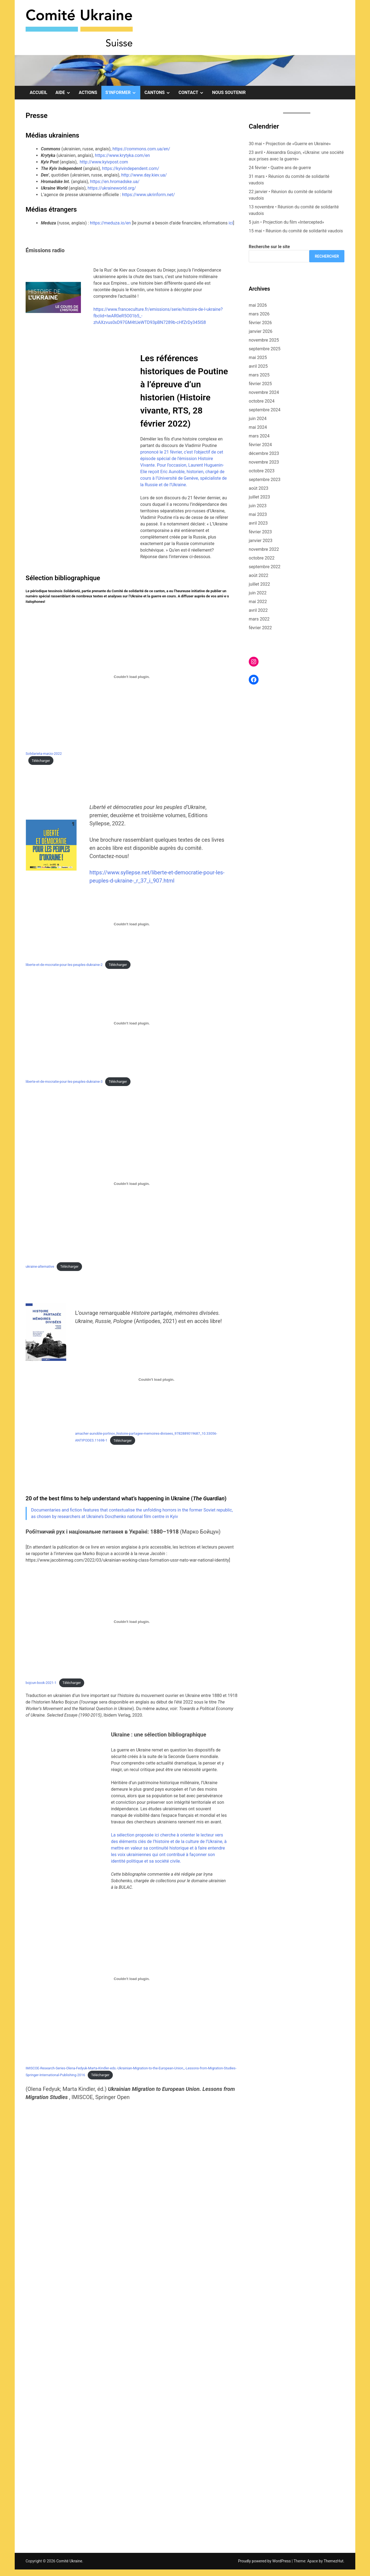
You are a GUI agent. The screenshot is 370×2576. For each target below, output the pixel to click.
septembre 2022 (264, 566)
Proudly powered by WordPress (265, 2561)
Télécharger (41, 761)
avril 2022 (258, 610)
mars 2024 (259, 436)
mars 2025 (259, 375)
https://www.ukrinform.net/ (148, 194)
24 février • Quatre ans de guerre (280, 167)
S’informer (123, 92)
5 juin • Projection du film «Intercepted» (286, 222)
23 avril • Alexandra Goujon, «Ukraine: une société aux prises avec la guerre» (296, 156)
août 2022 (258, 575)
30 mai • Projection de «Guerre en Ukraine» (290, 143)
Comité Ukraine (69, 2561)
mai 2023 (258, 514)
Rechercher (327, 256)
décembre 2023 (264, 453)
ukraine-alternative (40, 1266)
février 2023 (260, 531)
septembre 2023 (264, 479)
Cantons (159, 92)
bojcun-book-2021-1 (41, 1683)
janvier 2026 (260, 331)
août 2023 (258, 488)
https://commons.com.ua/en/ (141, 148)
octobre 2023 (261, 470)
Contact (193, 92)
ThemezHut (333, 2561)
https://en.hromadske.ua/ (114, 181)
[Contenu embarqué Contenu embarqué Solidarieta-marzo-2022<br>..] (132, 676)
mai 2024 (258, 427)
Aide (65, 92)
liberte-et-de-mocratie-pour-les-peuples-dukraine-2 (64, 965)
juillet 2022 (259, 584)
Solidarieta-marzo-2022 (44, 754)
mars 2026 (259, 314)
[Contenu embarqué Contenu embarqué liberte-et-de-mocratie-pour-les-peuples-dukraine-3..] (132, 1023)
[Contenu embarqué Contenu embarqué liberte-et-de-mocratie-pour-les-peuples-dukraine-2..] (132, 924)
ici (231, 223)
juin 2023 (257, 505)
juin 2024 (257, 418)
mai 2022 (258, 601)
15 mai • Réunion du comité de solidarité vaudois (296, 230)
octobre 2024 (261, 401)
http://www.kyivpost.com (104, 162)
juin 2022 (257, 592)
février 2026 (260, 322)
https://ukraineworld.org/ (111, 188)
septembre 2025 (264, 348)
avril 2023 (258, 523)
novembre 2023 (264, 462)
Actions (88, 92)
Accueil (38, 92)
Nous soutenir (228, 92)
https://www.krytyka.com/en (122, 155)
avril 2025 (258, 366)
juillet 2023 (259, 497)
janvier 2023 (260, 540)
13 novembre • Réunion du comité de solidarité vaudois (294, 210)
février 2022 (260, 627)
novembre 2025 (264, 340)
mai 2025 (258, 357)
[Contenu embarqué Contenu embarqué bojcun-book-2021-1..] (132, 1622)
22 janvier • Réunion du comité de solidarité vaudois (290, 195)
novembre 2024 (264, 392)
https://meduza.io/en (110, 223)
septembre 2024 (264, 409)
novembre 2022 (264, 549)
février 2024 (260, 444)
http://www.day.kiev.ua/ (144, 175)
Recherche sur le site (269, 246)
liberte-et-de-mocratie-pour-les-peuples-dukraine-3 (64, 1081)
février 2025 (260, 383)
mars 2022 (259, 619)
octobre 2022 (261, 558)
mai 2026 (258, 305)
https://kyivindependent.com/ (130, 168)
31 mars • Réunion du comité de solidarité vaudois (289, 179)
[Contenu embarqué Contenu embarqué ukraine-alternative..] (132, 1183)
